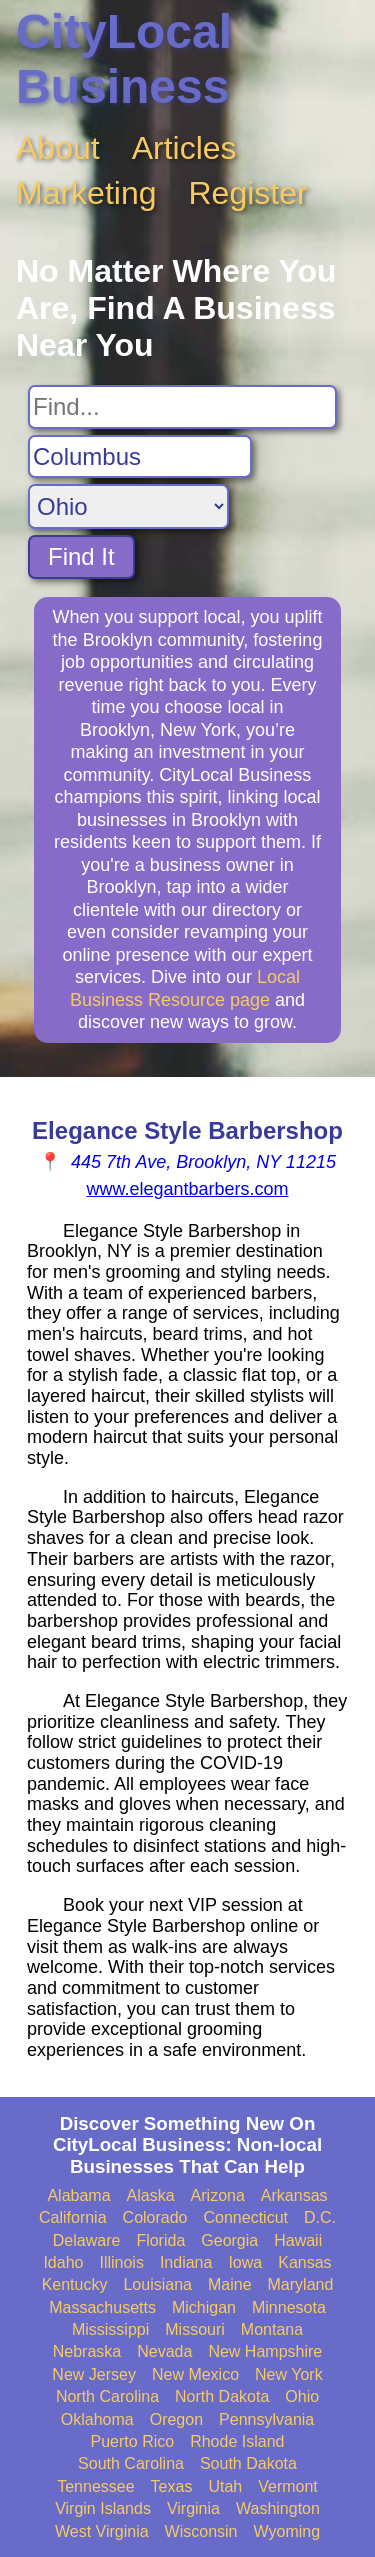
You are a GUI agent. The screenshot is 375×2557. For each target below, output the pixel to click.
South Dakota (248, 2463)
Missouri (195, 2329)
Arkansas (294, 2195)
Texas (172, 2486)
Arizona (218, 2195)
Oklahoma (97, 2419)
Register (248, 193)
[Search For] (182, 407)
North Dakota (222, 2396)
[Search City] (140, 457)
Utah (225, 2486)
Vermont (288, 2486)
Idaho (63, 2262)
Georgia (229, 2240)
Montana (272, 2329)
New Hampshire (265, 2351)
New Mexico (195, 2374)
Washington (278, 2508)
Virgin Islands (103, 2508)
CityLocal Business (124, 59)
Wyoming (287, 2531)
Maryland (301, 2284)
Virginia (193, 2508)
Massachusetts (102, 2307)
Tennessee (95, 2486)
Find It (81, 556)
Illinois (121, 2262)
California (73, 2217)
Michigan (204, 2307)
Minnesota (289, 2307)
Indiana (186, 2262)
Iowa (245, 2262)
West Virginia (102, 2531)
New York (289, 2374)
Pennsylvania (266, 2419)
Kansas (304, 2262)
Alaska (151, 2195)
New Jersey (94, 2374)
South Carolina (131, 2463)
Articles (184, 148)
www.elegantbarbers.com (187, 1189)
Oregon (176, 2419)
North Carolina (107, 2396)
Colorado (155, 2217)
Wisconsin (201, 2531)
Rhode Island (237, 2441)
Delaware (87, 2240)
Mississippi (110, 2329)
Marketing (86, 193)
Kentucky (75, 2284)
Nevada (164, 2351)
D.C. (320, 2217)
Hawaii (298, 2240)
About (58, 148)
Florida (160, 2240)
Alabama (78, 2195)
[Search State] (128, 506)
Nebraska (87, 2351)
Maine (230, 2284)
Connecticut (246, 2217)
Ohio (302, 2396)
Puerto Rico (133, 2441)
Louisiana (157, 2284)
